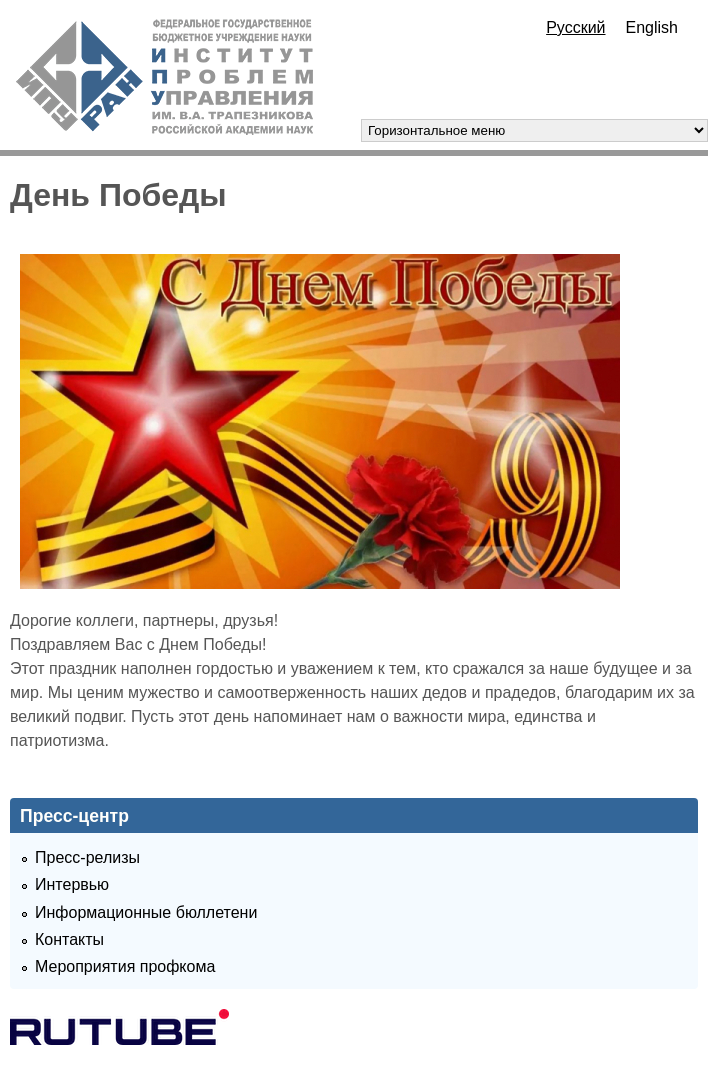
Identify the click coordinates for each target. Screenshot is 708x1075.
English (652, 27)
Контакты (69, 939)
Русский (575, 27)
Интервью (72, 884)
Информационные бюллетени (146, 912)
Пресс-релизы (87, 857)
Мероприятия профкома (125, 966)
